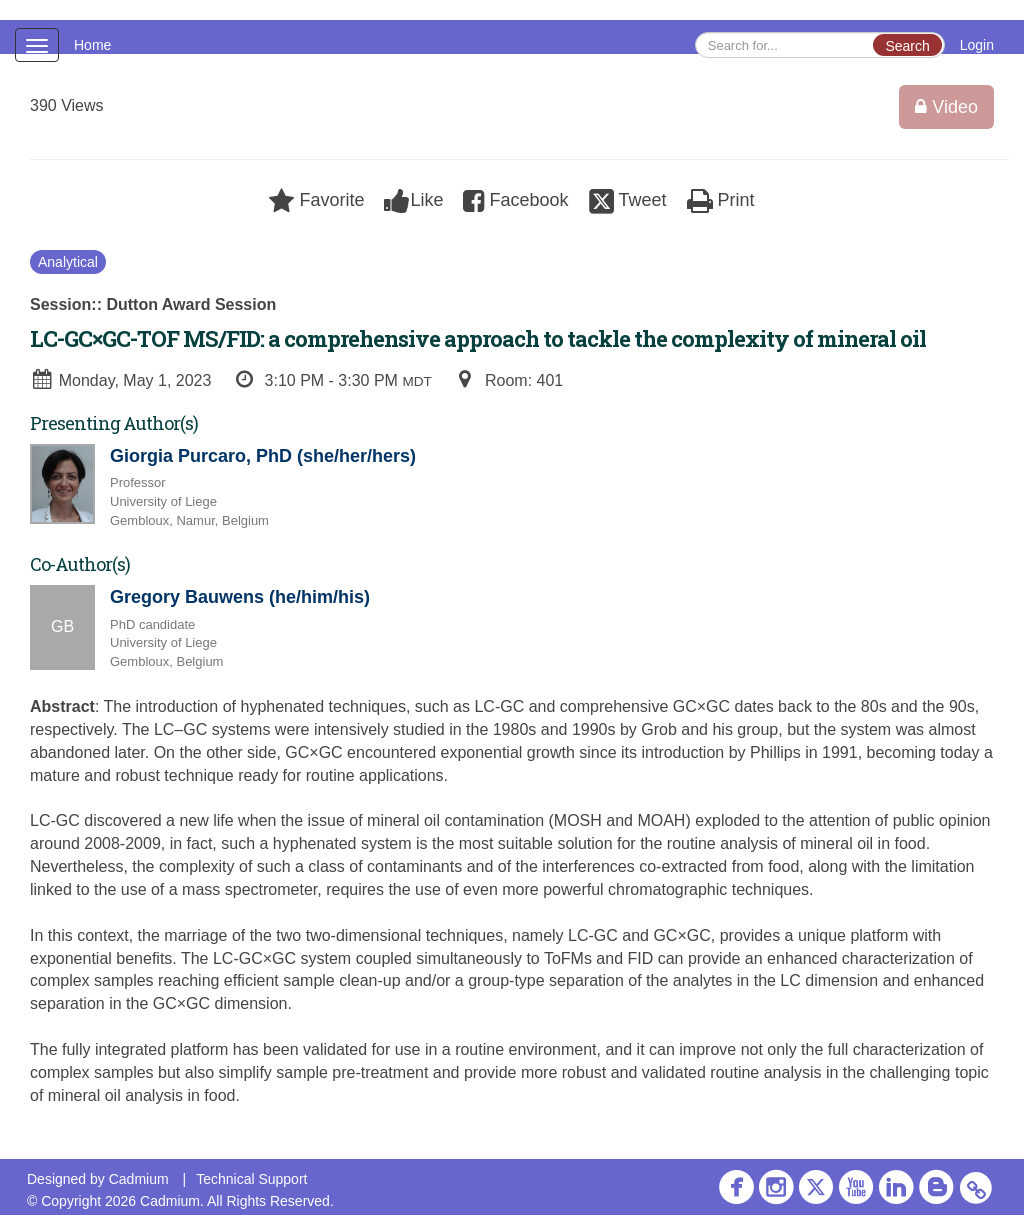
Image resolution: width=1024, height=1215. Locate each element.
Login (977, 45)
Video (946, 107)
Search (907, 46)
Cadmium (139, 1179)
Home (92, 45)
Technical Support (251, 1179)
